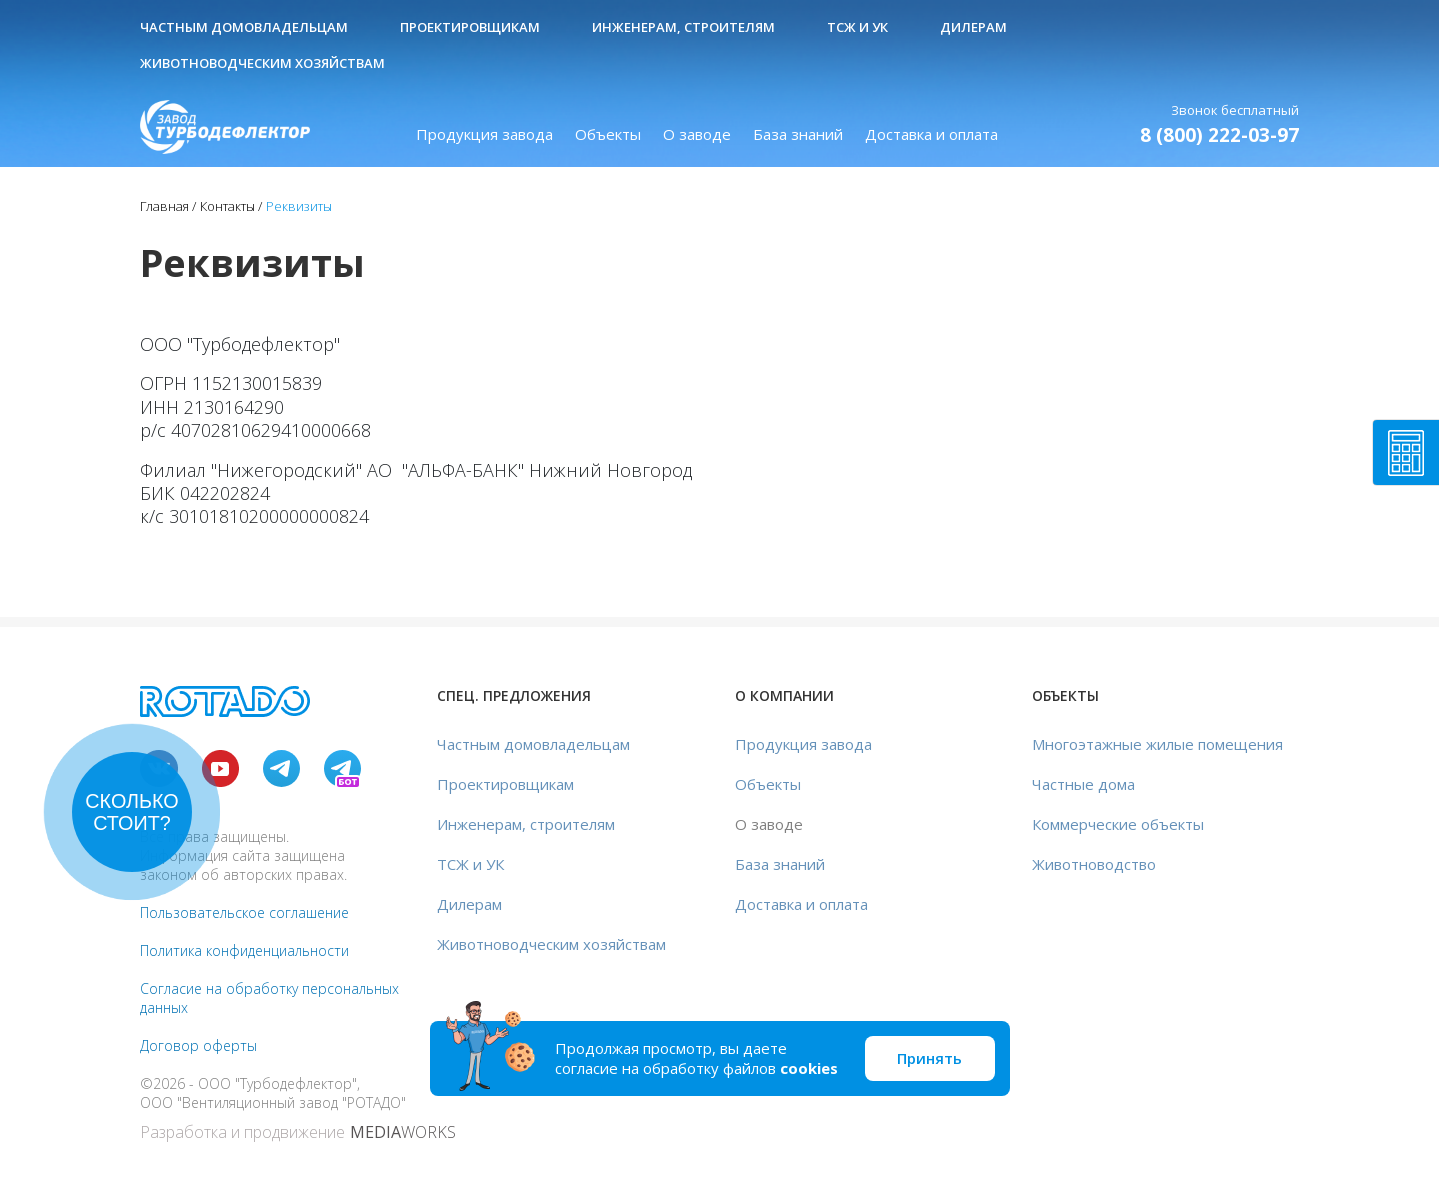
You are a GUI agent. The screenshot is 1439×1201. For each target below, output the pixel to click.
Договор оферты (198, 1045)
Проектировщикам (470, 27)
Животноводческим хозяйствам (262, 63)
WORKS (403, 1132)
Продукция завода (484, 134)
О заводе (697, 134)
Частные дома (1083, 784)
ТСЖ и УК (857, 27)
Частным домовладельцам (244, 27)
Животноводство (1094, 864)
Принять (929, 1058)
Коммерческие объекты (1118, 824)
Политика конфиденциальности (244, 950)
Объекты (608, 134)
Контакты (227, 206)
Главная (164, 206)
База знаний (798, 134)
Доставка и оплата (931, 134)
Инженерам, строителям (683, 27)
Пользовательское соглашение (244, 912)
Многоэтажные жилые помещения (1157, 744)
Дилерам (973, 27)
